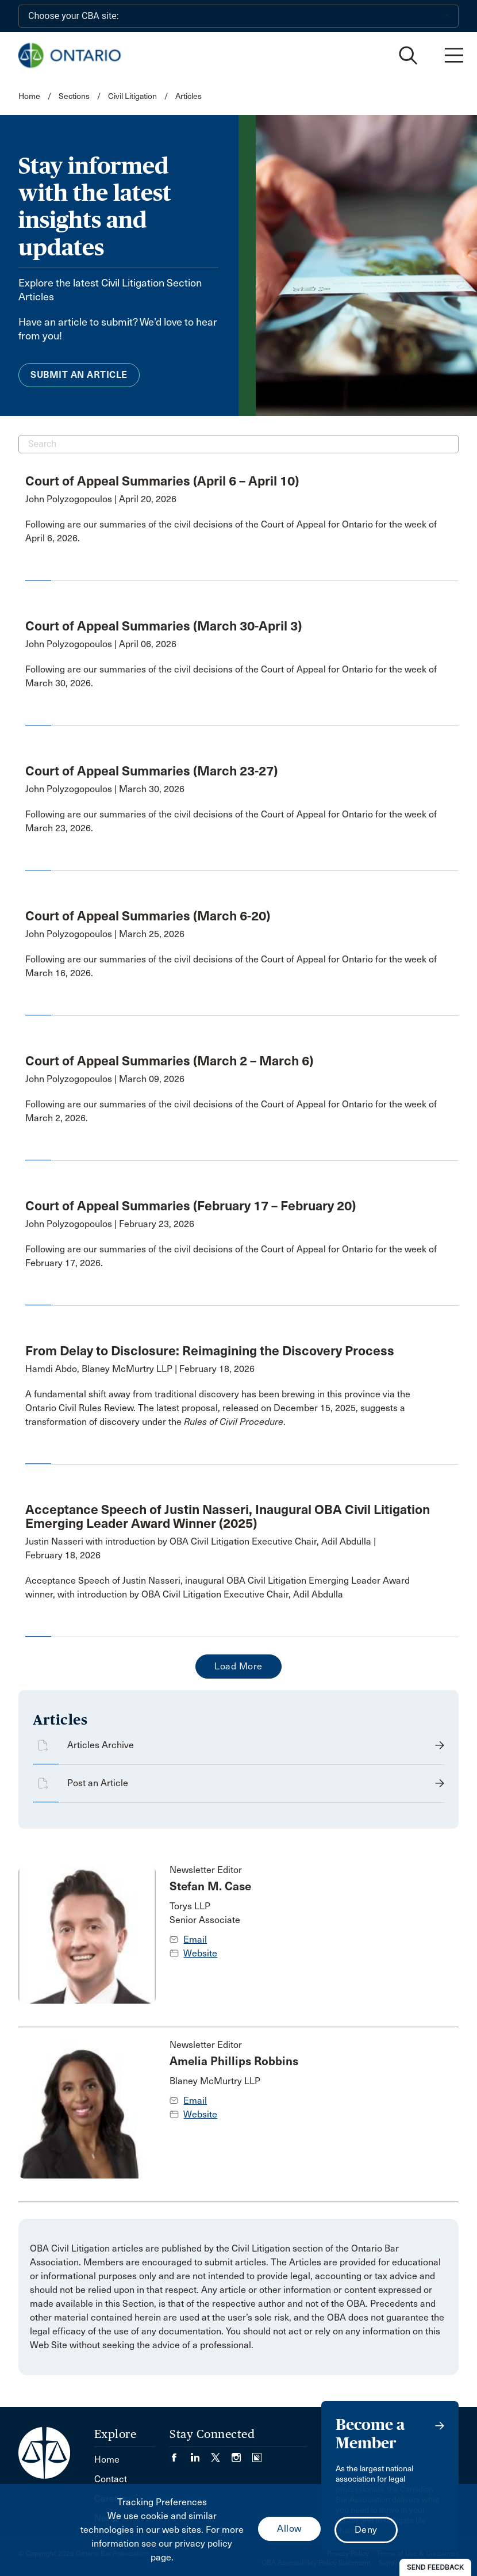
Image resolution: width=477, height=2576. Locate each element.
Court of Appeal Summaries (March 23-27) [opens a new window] (151, 771)
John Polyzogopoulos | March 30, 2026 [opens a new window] (104, 788)
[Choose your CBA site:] (238, 16)
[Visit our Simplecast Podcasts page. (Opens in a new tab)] (256, 2453)
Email (195, 1939)
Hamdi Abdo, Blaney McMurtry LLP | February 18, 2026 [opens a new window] (140, 1368)
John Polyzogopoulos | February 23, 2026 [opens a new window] (109, 1223)
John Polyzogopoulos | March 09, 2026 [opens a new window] (104, 1078)
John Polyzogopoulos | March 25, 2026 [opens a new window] (104, 933)
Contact (110, 2479)
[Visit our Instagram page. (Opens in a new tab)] (242, 2453)
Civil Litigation (132, 96)
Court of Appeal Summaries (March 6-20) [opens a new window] (147, 916)
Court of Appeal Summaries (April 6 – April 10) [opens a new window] (162, 481)
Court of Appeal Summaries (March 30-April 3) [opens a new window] (163, 626)
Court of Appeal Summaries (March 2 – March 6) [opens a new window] (169, 1061)
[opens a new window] (233, 531)
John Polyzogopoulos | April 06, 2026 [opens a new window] (100, 644)
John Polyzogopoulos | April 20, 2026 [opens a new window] (100, 499)
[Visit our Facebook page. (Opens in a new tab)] (180, 2453)
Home (29, 96)
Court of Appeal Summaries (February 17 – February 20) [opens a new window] (190, 1206)
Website (200, 1953)
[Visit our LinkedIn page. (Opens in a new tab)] (200, 2453)
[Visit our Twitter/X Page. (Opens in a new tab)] (221, 2453)
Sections (75, 96)
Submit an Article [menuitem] (79, 374)
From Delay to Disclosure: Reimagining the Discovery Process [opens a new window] (209, 1351)
